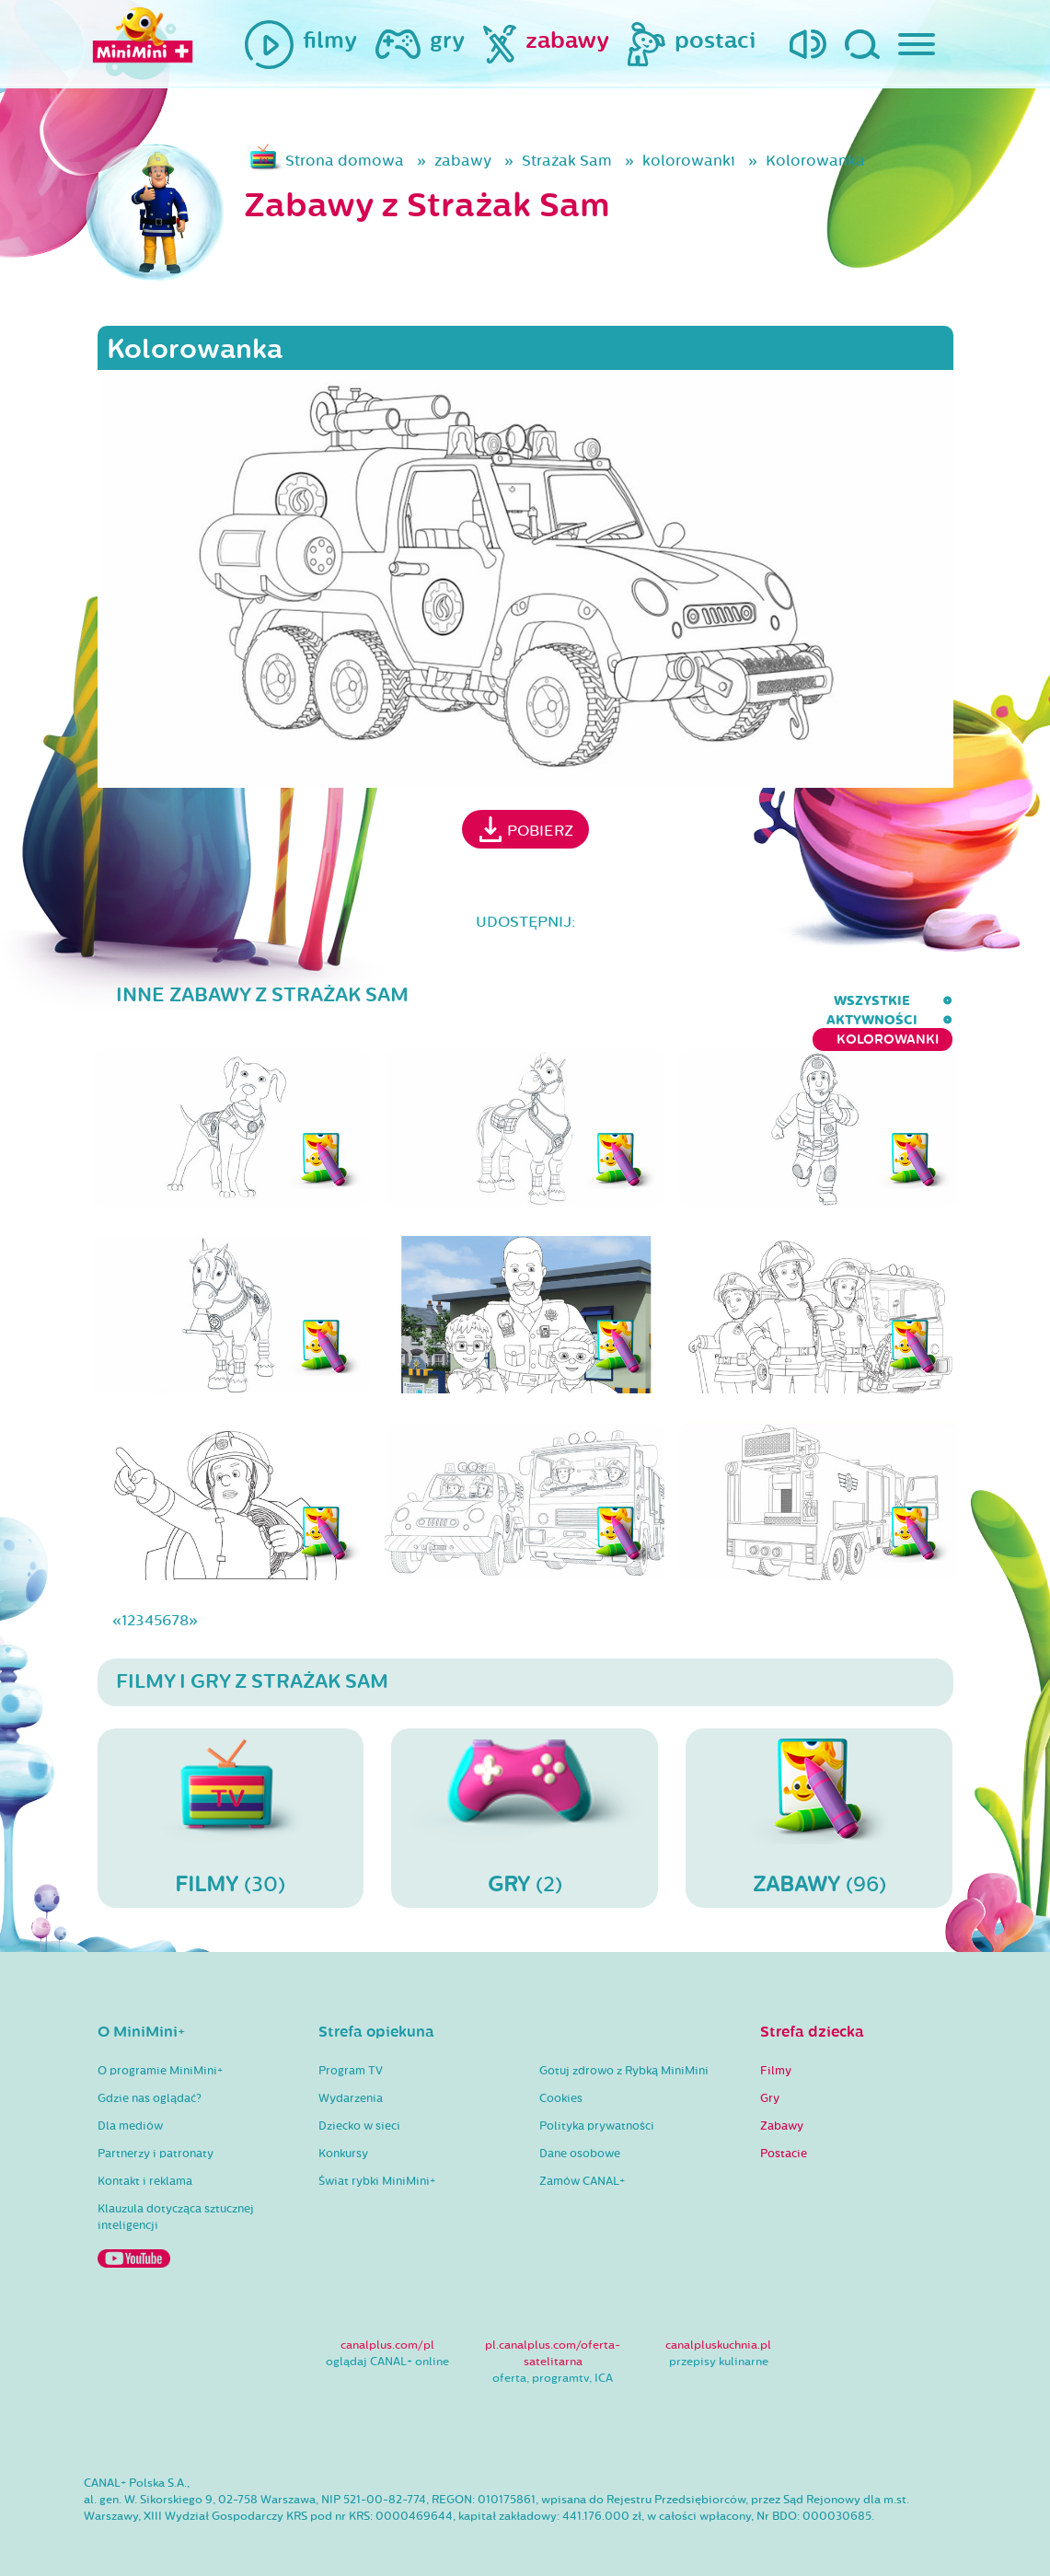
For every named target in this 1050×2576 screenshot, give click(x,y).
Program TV (350, 2053)
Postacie (783, 2136)
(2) (524, 1799)
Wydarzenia (350, 2080)
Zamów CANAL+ (582, 2163)
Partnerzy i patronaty (155, 2136)
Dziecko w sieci (359, 2108)
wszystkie (621, 1001)
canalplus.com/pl (387, 2327)
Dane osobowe (579, 2136)
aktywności (735, 1001)
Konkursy (343, 2136)
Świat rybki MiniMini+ (376, 2163)
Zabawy (781, 2108)
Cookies (561, 2080)
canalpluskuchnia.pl (718, 2327)
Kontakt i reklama (145, 2163)
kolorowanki (688, 160)
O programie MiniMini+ (160, 2053)
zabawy (462, 160)
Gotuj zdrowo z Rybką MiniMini (624, 2053)
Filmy (775, 2053)
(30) (231, 1799)
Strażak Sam (567, 160)
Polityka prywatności (596, 2108)
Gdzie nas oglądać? (150, 2080)
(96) (819, 1799)
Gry (769, 2080)
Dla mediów (130, 2108)
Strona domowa (344, 160)
